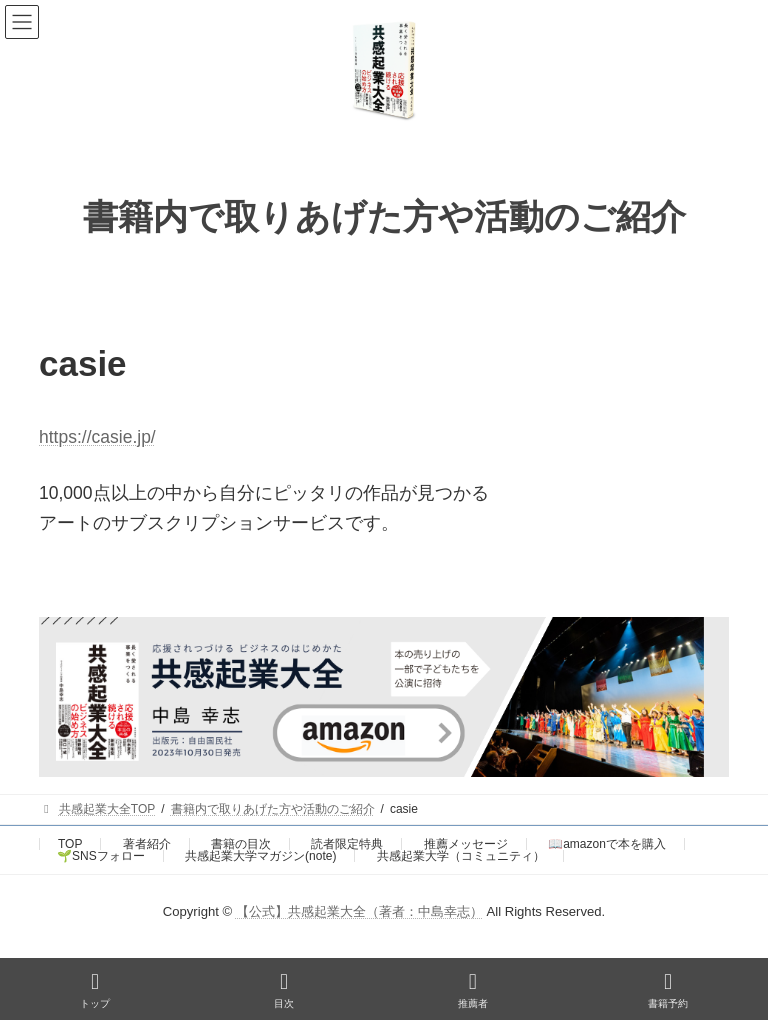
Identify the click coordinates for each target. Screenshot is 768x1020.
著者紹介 (147, 844)
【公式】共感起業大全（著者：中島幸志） (359, 911)
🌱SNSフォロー (101, 856)
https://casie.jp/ (97, 437)
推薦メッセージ (466, 844)
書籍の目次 (241, 844)
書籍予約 (668, 990)
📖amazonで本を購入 (607, 844)
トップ (95, 990)
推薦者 (473, 990)
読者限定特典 (347, 844)
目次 (284, 990)
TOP (70, 844)
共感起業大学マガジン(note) (260, 856)
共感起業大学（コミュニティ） (461, 856)
